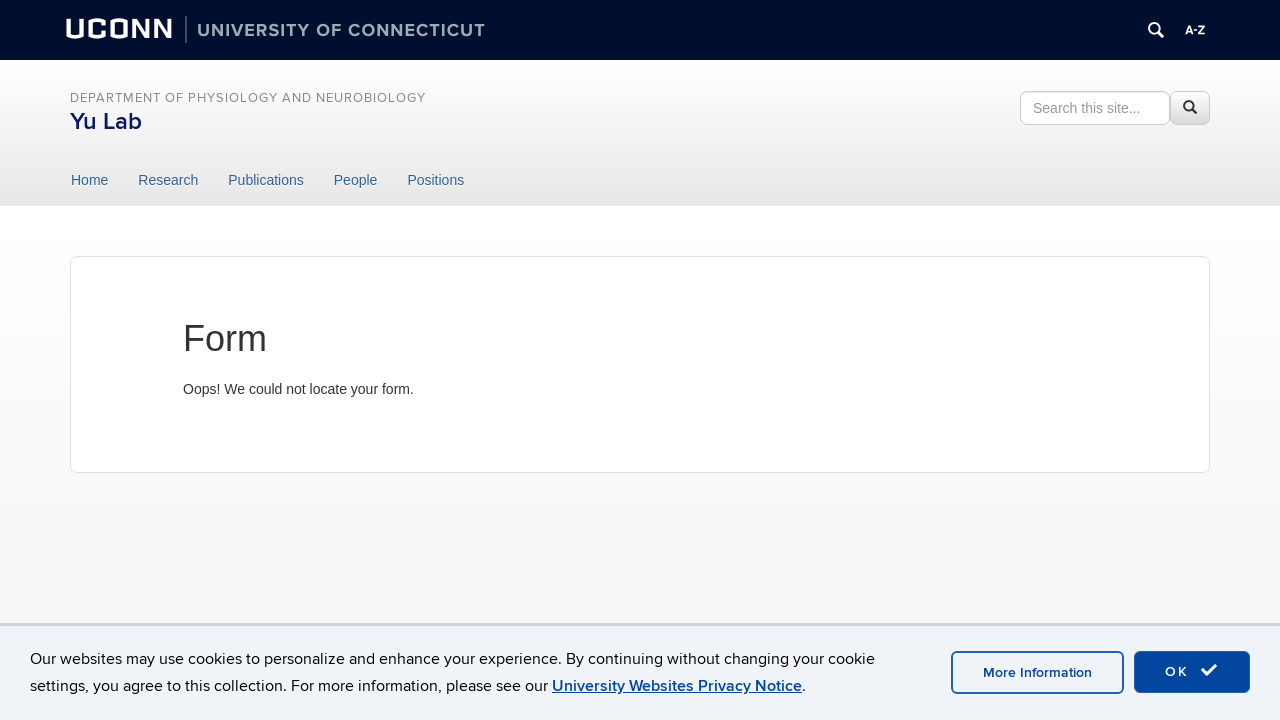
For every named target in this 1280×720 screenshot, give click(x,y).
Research (168, 180)
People (356, 180)
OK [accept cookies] (1192, 671)
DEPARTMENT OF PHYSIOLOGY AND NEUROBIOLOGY (248, 98)
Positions (435, 180)
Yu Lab (106, 121)
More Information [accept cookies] (1037, 672)
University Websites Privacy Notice (677, 686)
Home (89, 180)
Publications (266, 180)
